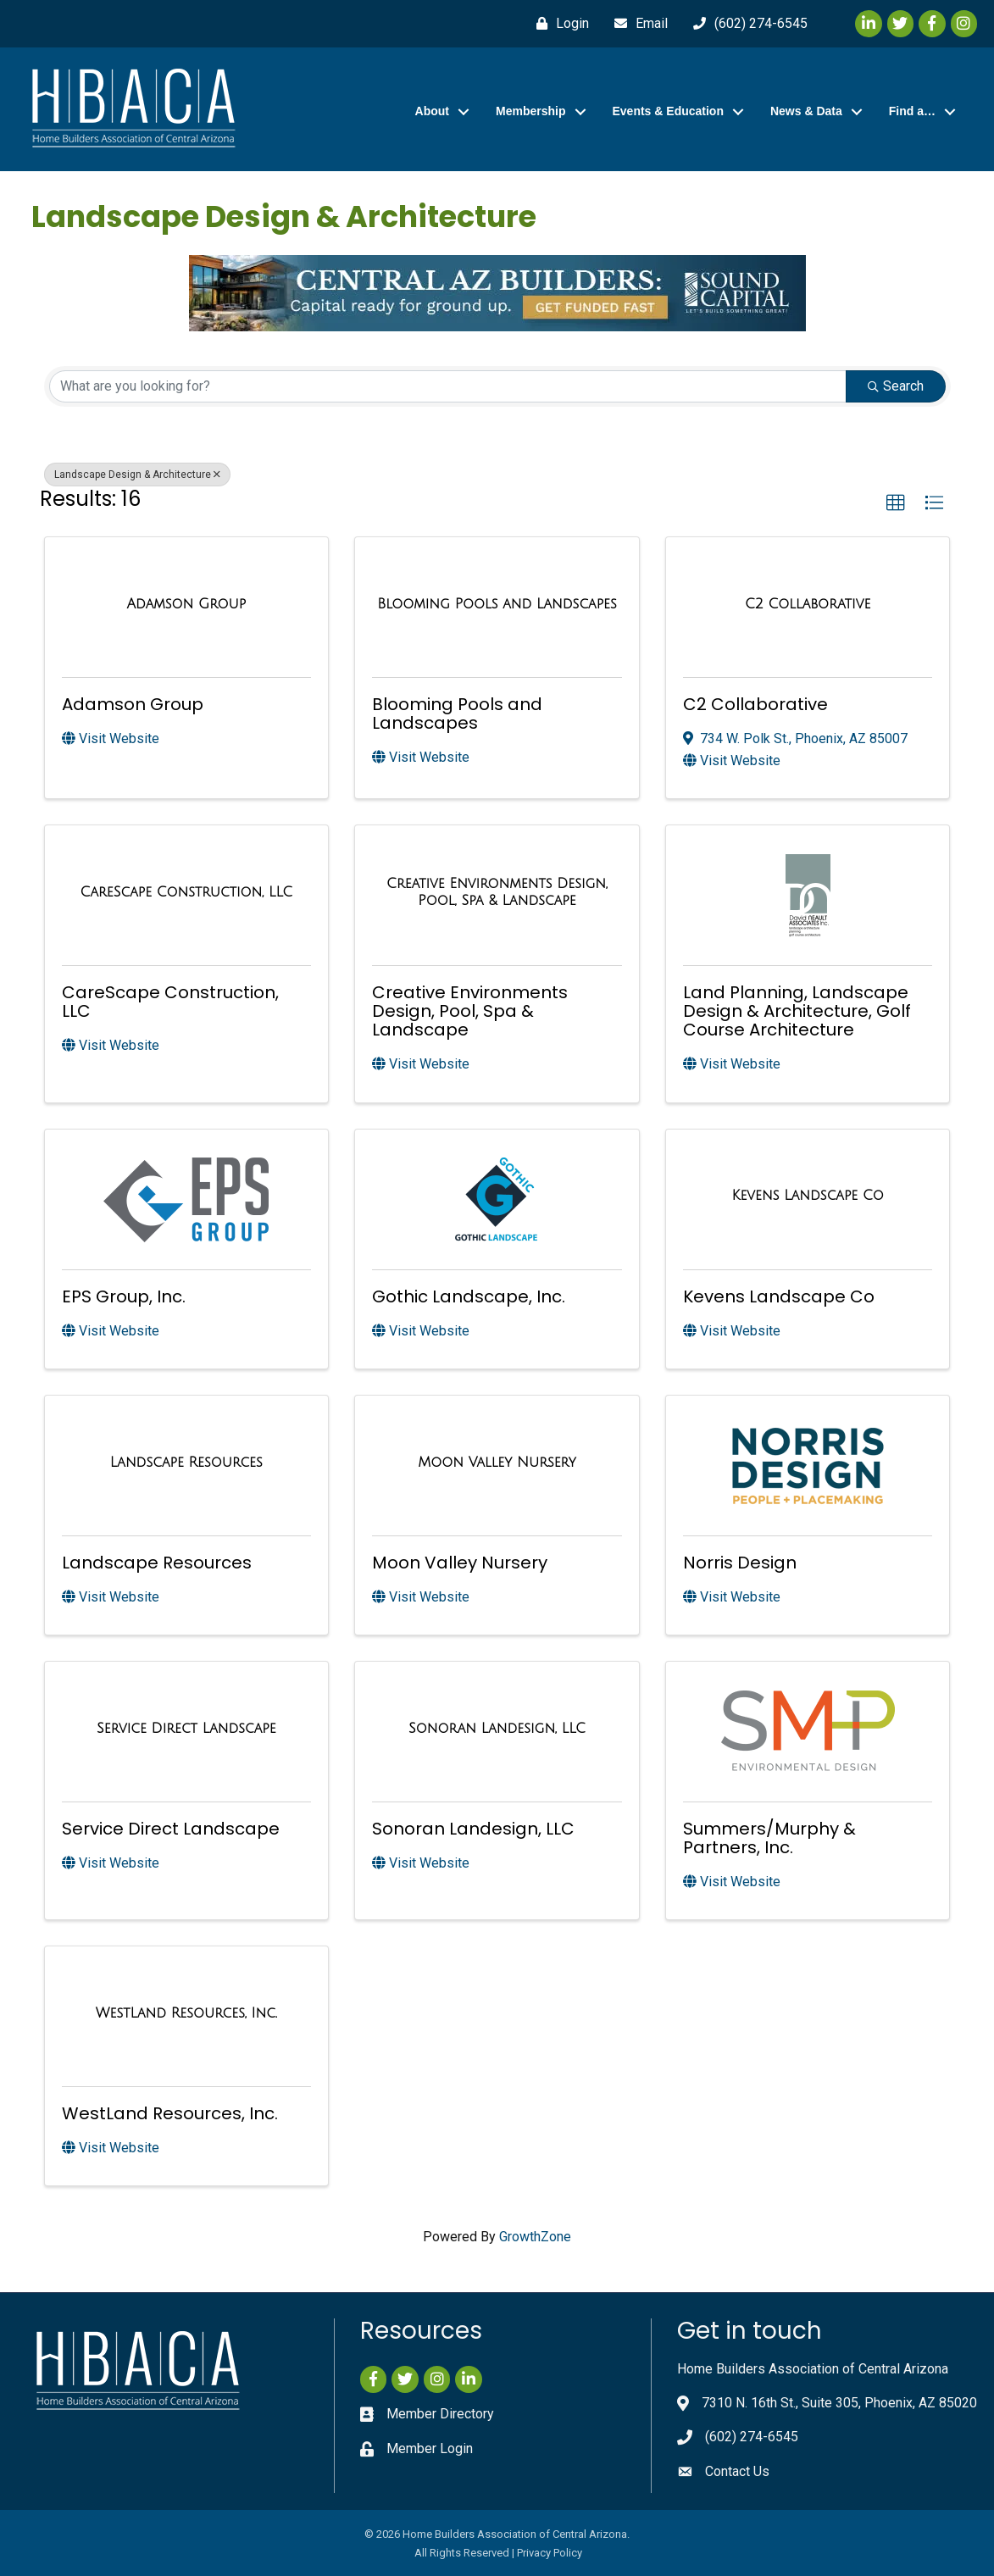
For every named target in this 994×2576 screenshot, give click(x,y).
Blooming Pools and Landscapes (457, 713)
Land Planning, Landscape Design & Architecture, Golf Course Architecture (797, 1010)
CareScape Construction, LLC (170, 1001)
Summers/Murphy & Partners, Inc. (769, 1838)
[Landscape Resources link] (186, 1462)
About (432, 111)
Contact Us (737, 2471)
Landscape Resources (157, 1562)
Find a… (912, 111)
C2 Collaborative (755, 704)
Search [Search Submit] (896, 386)
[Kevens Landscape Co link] (807, 1195)
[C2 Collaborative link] (807, 604)
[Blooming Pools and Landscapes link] (497, 604)
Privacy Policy (549, 2552)
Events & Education (668, 111)
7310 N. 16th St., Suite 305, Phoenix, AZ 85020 (839, 2403)
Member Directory (440, 2414)
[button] (896, 503)
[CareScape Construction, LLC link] (187, 892)
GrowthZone (535, 2237)
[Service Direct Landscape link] (186, 1728)
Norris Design (740, 1562)
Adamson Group (132, 704)
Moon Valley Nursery (459, 1562)
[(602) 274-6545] (746, 23)
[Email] (637, 23)
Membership (530, 111)
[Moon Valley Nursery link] (496, 1462)
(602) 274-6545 (751, 2437)
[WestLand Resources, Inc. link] (186, 2013)
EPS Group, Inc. (124, 1296)
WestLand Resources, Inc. (170, 2113)
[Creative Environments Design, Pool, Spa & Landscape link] (497, 891)
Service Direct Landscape (171, 1828)
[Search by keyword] (448, 386)
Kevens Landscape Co (779, 1296)
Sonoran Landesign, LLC (473, 1828)
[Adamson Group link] (186, 604)
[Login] (558, 23)
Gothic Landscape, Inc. (468, 1296)
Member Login (429, 2448)
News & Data (806, 111)
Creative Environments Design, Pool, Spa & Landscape (470, 1010)
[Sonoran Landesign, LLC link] (497, 1728)
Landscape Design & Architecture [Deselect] (137, 474)
